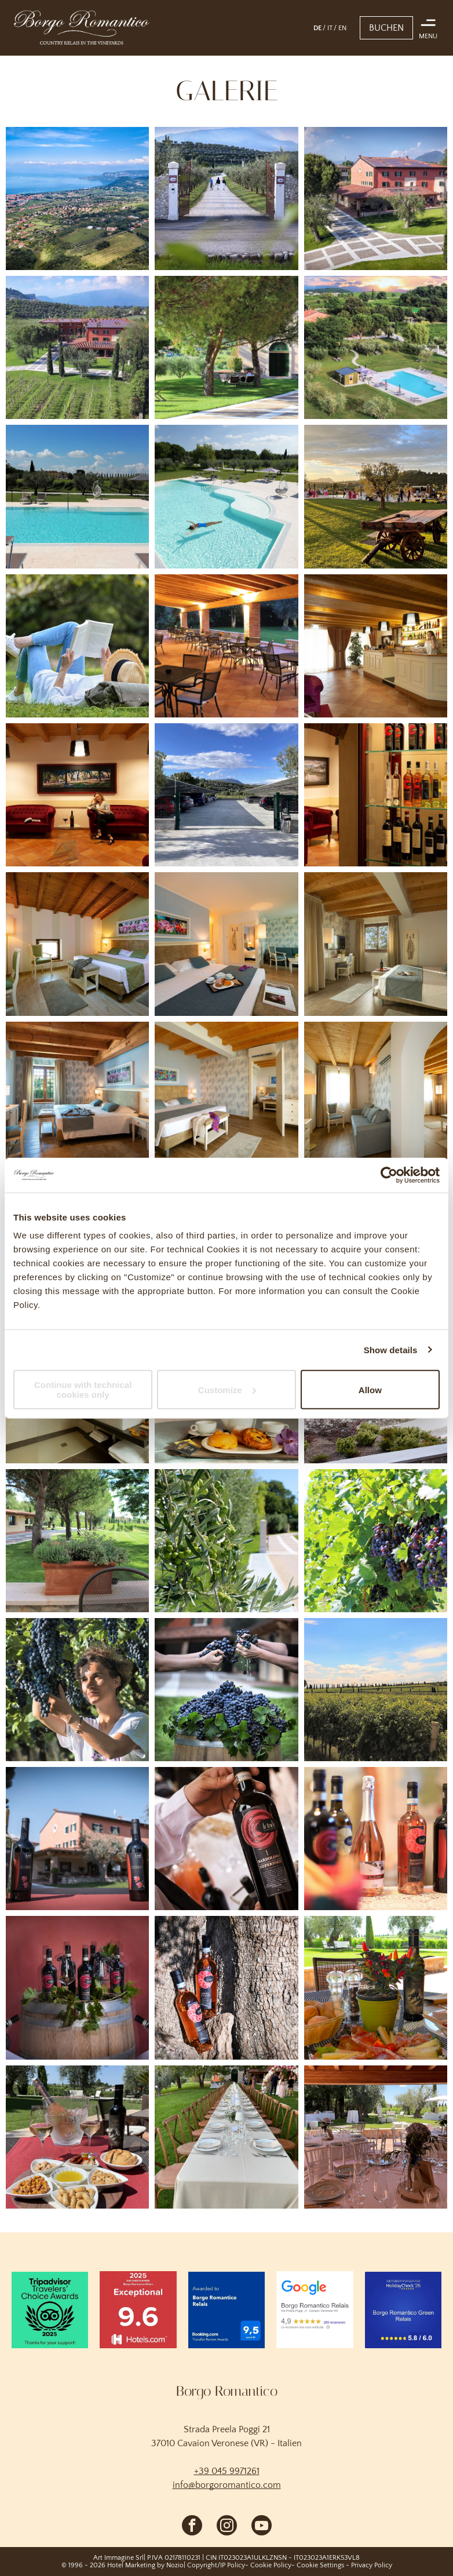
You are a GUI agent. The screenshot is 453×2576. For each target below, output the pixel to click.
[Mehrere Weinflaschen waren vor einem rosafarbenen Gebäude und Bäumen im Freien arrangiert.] (77, 1838)
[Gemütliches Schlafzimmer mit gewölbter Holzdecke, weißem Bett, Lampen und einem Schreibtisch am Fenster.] (77, 943)
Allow (370, 1389)
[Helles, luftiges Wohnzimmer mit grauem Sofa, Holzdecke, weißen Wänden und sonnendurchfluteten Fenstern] (375, 1093)
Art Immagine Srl (118, 2558)
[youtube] (261, 2526)
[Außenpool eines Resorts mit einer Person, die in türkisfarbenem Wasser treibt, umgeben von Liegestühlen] (226, 496)
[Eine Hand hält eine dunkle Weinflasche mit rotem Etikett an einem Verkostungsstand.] (226, 1838)
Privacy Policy (371, 2565)
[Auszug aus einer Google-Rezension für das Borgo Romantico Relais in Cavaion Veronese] (314, 2309)
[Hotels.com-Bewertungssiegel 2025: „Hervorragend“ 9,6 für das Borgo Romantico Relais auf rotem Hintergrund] (138, 2309)
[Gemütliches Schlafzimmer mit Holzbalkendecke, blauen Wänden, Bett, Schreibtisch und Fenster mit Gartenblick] (77, 1093)
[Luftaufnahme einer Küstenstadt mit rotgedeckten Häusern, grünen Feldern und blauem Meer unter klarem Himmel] (77, 198)
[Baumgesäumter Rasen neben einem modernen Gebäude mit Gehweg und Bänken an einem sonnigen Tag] (226, 347)
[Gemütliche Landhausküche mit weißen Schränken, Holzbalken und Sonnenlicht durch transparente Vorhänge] (375, 645)
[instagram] (227, 2526)
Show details (391, 1349)
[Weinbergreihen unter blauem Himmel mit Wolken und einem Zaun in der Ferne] (375, 1689)
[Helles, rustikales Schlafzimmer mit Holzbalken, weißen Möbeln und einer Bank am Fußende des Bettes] (226, 1093)
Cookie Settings (320, 2565)
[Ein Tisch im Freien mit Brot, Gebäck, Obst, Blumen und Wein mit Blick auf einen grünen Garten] (375, 1987)
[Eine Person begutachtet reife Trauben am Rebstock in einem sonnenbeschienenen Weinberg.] (77, 1689)
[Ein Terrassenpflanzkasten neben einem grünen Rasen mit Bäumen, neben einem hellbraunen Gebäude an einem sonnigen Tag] (77, 1540)
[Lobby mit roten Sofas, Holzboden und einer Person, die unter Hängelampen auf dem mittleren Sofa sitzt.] (77, 794)
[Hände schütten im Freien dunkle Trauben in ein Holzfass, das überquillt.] (226, 1689)
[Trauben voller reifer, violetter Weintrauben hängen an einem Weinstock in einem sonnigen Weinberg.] (375, 1540)
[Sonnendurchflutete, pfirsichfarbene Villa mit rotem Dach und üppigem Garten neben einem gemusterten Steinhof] (375, 198)
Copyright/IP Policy (216, 2565)
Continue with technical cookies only (82, 1390)
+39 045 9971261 (227, 2471)
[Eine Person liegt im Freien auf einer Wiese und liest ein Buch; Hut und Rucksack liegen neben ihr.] (77, 645)
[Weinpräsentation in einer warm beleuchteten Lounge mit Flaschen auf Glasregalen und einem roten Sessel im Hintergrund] (375, 794)
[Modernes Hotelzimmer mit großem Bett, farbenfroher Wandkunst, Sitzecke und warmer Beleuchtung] (226, 943)
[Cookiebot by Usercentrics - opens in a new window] (389, 1174)
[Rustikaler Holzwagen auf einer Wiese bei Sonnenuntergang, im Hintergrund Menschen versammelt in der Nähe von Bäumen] (375, 496)
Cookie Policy (270, 2565)
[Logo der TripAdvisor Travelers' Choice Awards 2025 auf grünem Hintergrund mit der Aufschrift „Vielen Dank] (50, 2309)
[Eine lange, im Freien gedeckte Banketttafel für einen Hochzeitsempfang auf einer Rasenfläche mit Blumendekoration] (226, 2137)
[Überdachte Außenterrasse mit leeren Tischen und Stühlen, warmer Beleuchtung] (226, 645)
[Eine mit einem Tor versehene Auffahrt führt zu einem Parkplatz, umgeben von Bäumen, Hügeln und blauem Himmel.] (226, 794)
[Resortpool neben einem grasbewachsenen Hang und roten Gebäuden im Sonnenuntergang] (375, 347)
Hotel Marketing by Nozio (145, 2565)
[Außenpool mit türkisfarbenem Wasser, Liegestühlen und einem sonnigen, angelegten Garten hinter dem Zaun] (77, 496)
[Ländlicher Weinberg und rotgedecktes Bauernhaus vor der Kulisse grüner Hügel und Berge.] (77, 347)
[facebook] (192, 2526)
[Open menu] (428, 22)
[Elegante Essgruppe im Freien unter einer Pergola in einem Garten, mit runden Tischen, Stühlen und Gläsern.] (375, 2137)
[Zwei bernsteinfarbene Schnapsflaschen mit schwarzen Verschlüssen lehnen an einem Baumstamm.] (226, 1987)
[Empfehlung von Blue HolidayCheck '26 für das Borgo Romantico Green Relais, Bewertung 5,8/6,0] (403, 2309)
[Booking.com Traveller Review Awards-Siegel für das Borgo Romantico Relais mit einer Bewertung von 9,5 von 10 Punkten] (226, 2309)
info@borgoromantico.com (227, 2485)
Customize (227, 1389)
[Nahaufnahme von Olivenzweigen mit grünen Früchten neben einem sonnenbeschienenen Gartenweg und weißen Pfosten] (226, 1540)
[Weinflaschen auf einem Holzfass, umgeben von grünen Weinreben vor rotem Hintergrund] (77, 1987)
